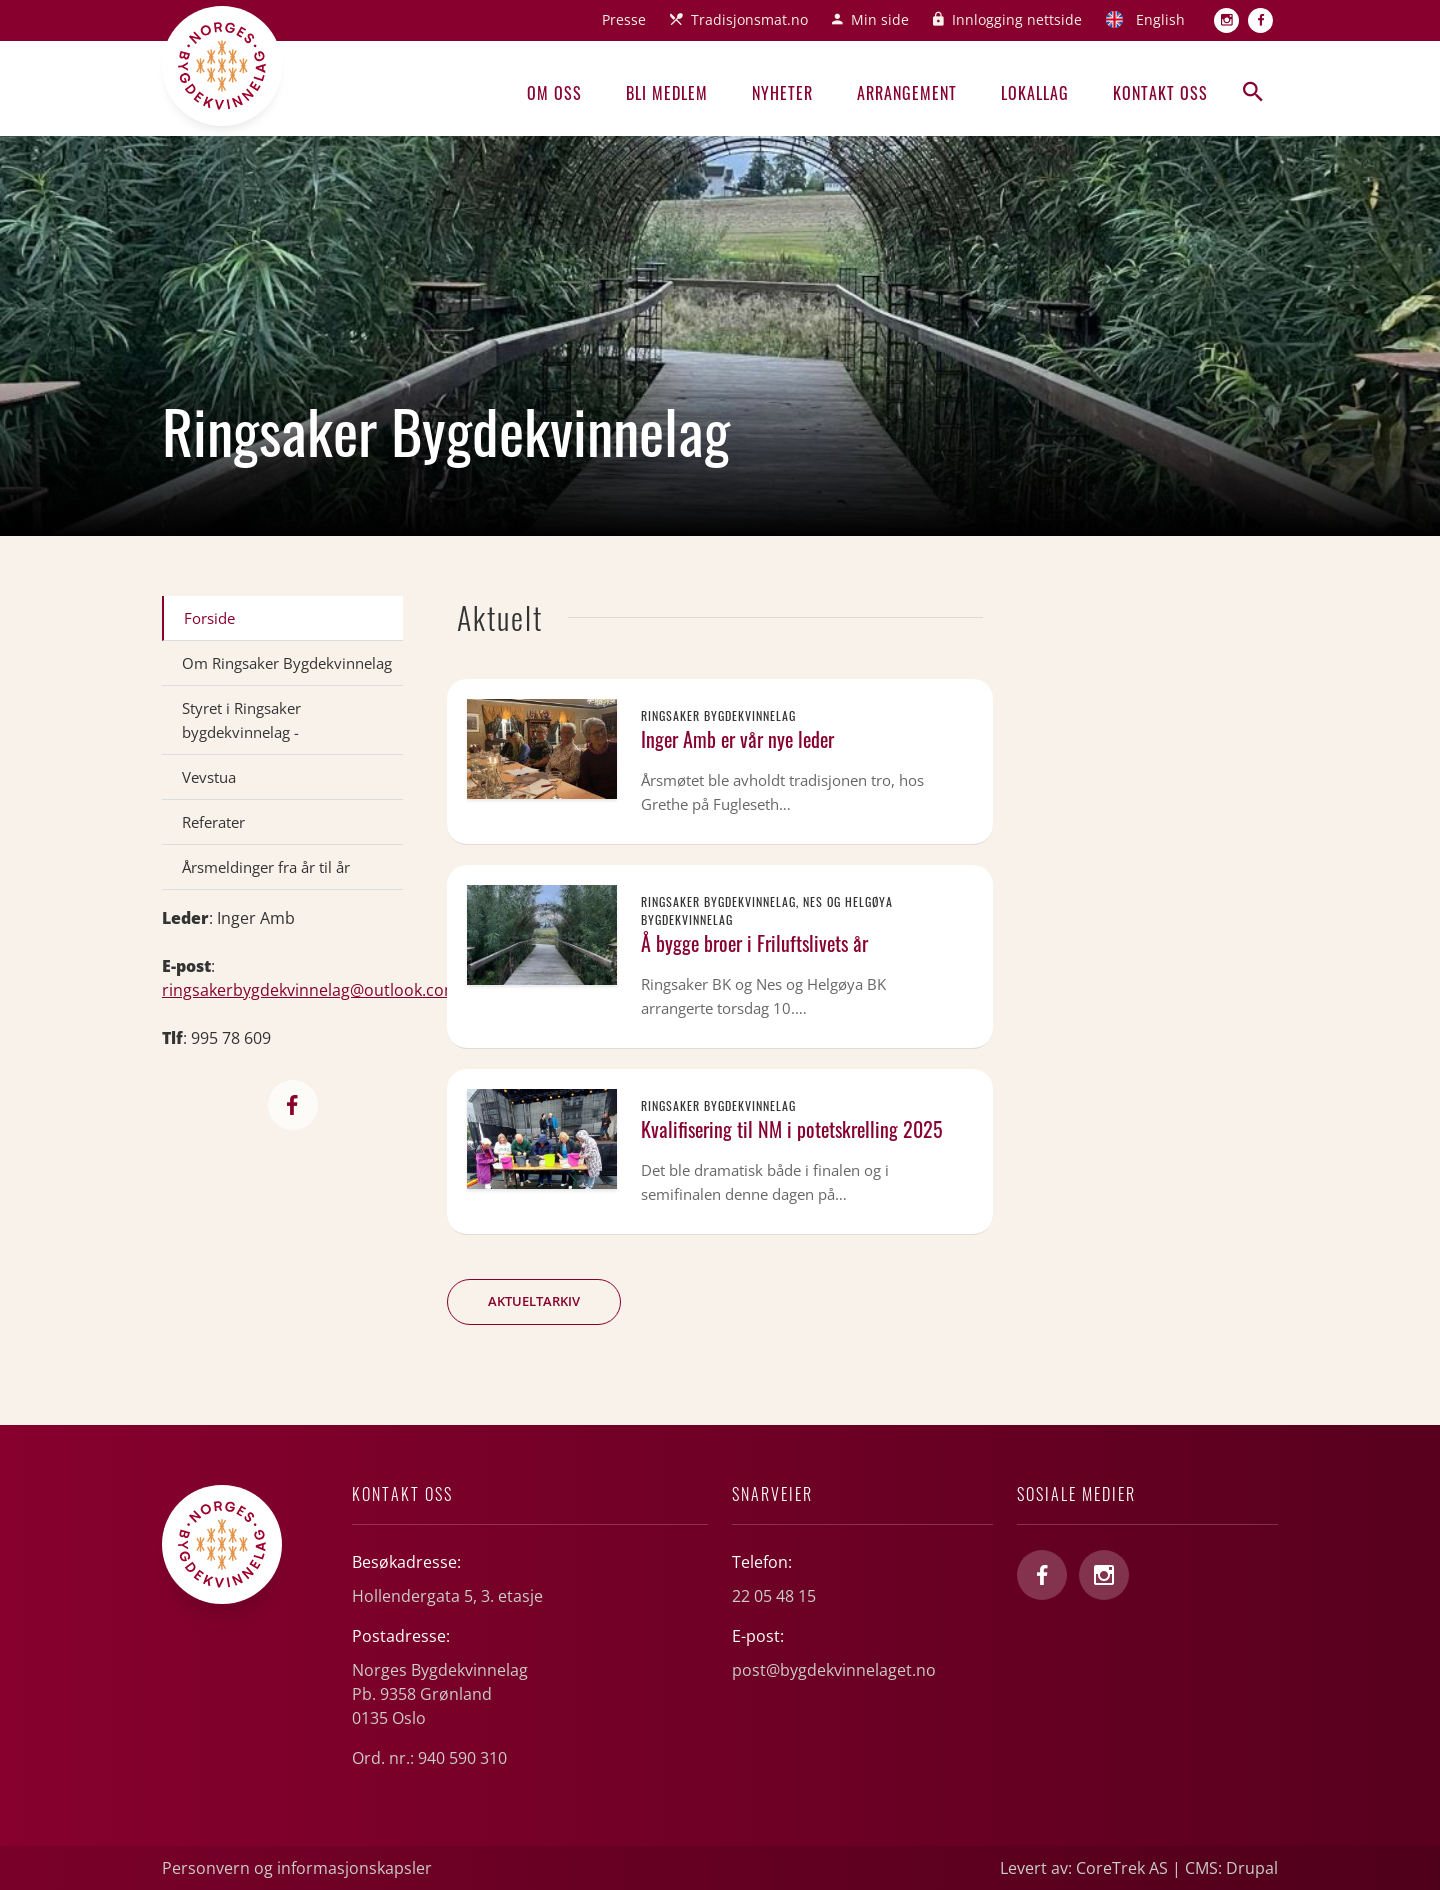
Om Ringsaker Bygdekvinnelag (287, 663)
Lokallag (1035, 93)
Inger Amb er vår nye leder (737, 739)
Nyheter (782, 93)
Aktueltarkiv (534, 1301)
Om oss (554, 93)
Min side (880, 19)
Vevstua (209, 777)
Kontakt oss (1160, 93)
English (1160, 19)
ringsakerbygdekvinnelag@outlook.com (310, 990)
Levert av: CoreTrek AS (1084, 1868)
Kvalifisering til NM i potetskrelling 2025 (792, 1129)
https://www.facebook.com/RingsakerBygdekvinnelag (293, 1105)
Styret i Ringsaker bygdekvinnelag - (241, 720)
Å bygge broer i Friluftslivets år (754, 943)
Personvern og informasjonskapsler (297, 1868)
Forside (209, 618)
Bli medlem (667, 93)
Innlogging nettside (1017, 19)
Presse (624, 19)
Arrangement (907, 93)
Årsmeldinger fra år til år (266, 867)
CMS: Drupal (1231, 1868)
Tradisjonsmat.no (749, 19)
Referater (213, 822)
